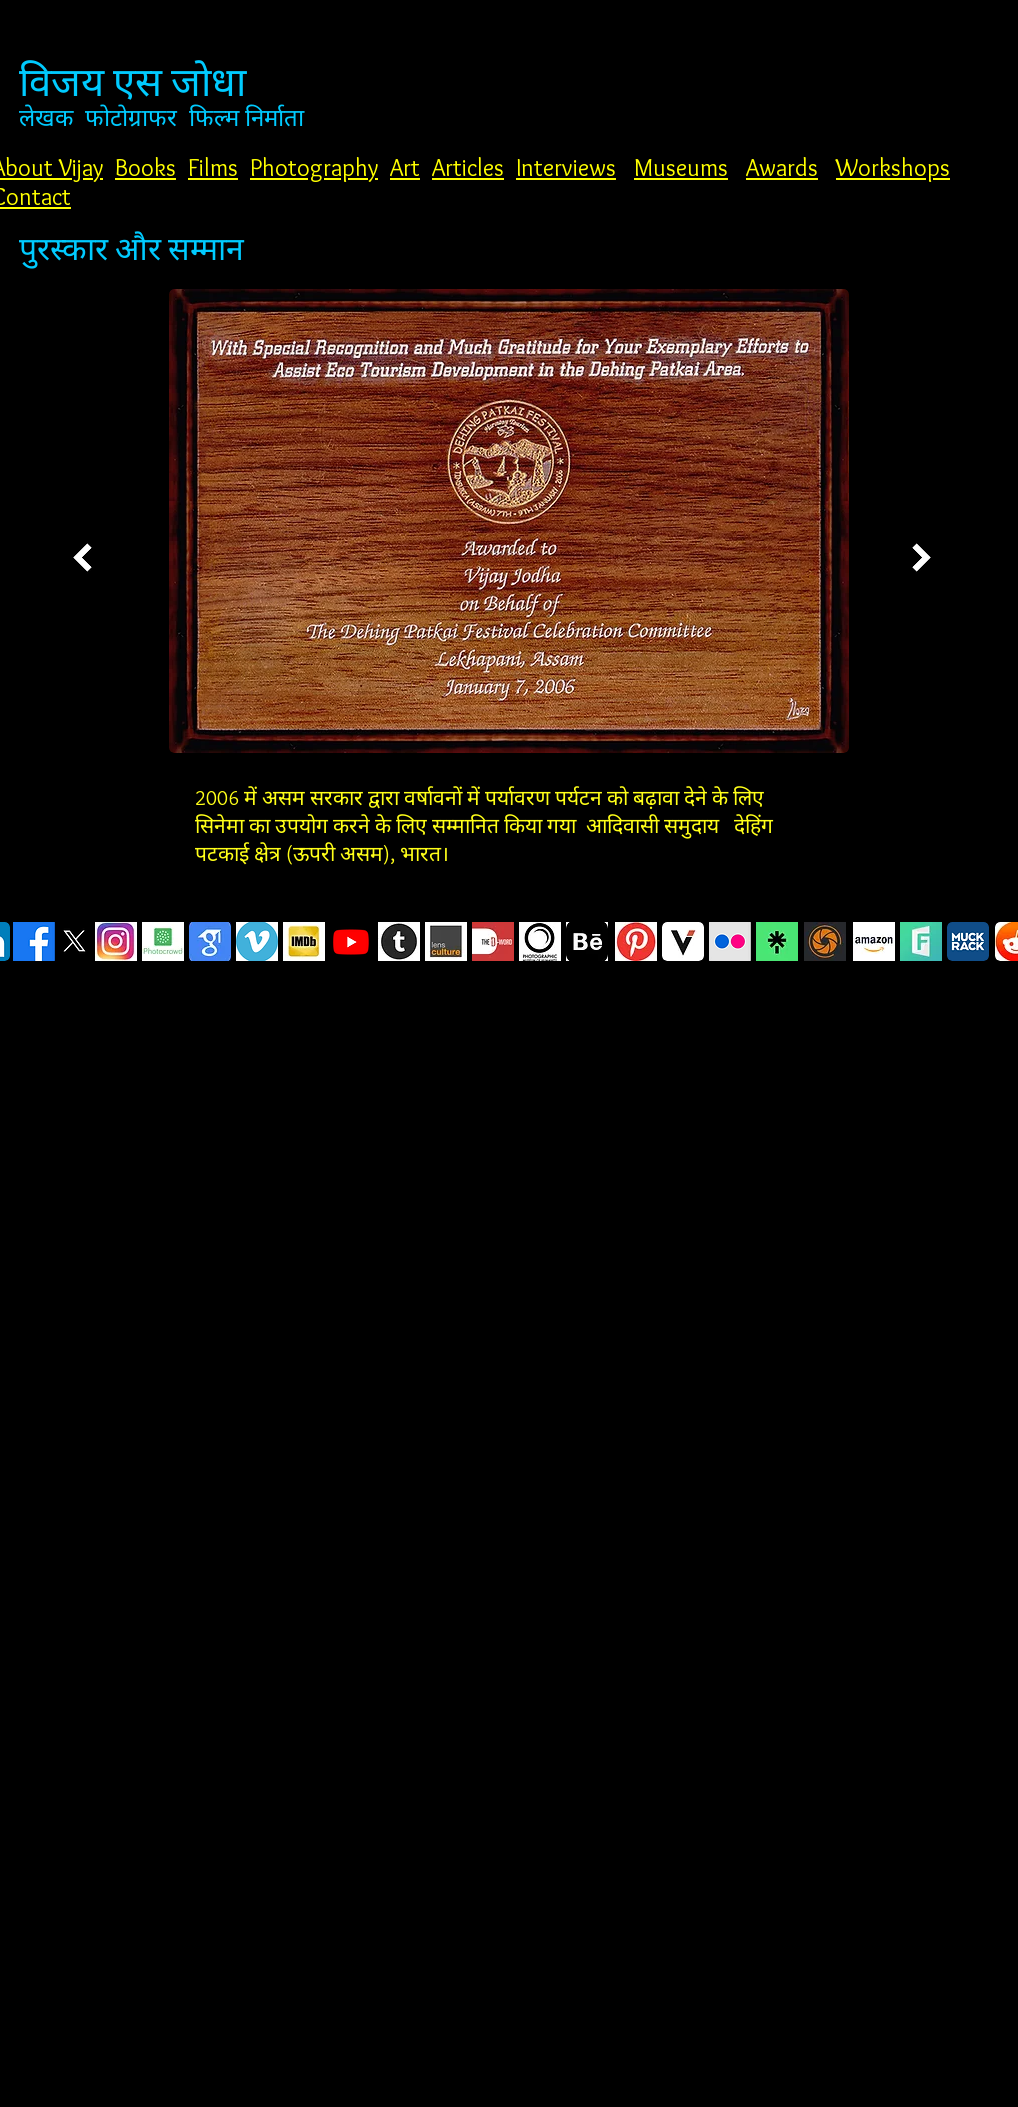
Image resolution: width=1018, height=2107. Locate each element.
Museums (681, 167)
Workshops (893, 167)
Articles (468, 167)
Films (213, 167)
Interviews (566, 167)
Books (145, 167)
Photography (314, 167)
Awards (782, 167)
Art (405, 167)
